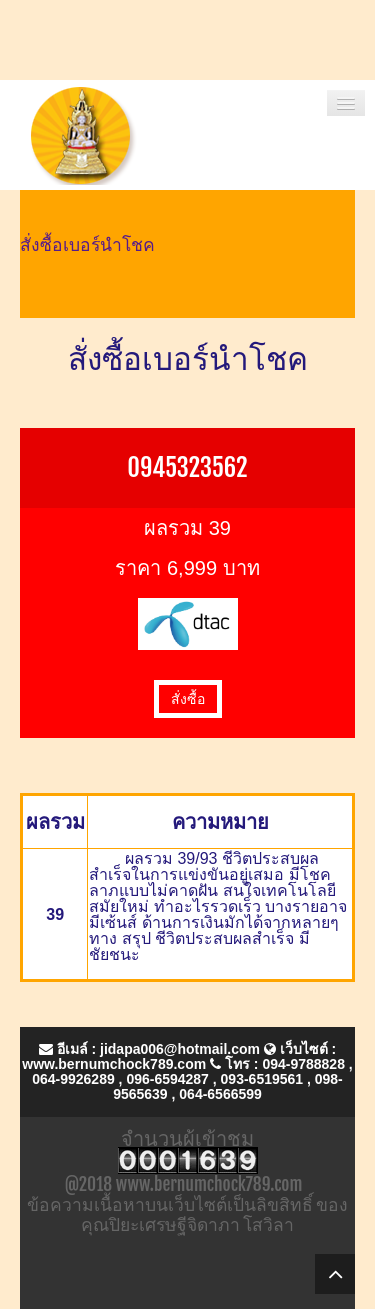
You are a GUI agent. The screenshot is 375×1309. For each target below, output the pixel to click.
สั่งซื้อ (188, 699)
